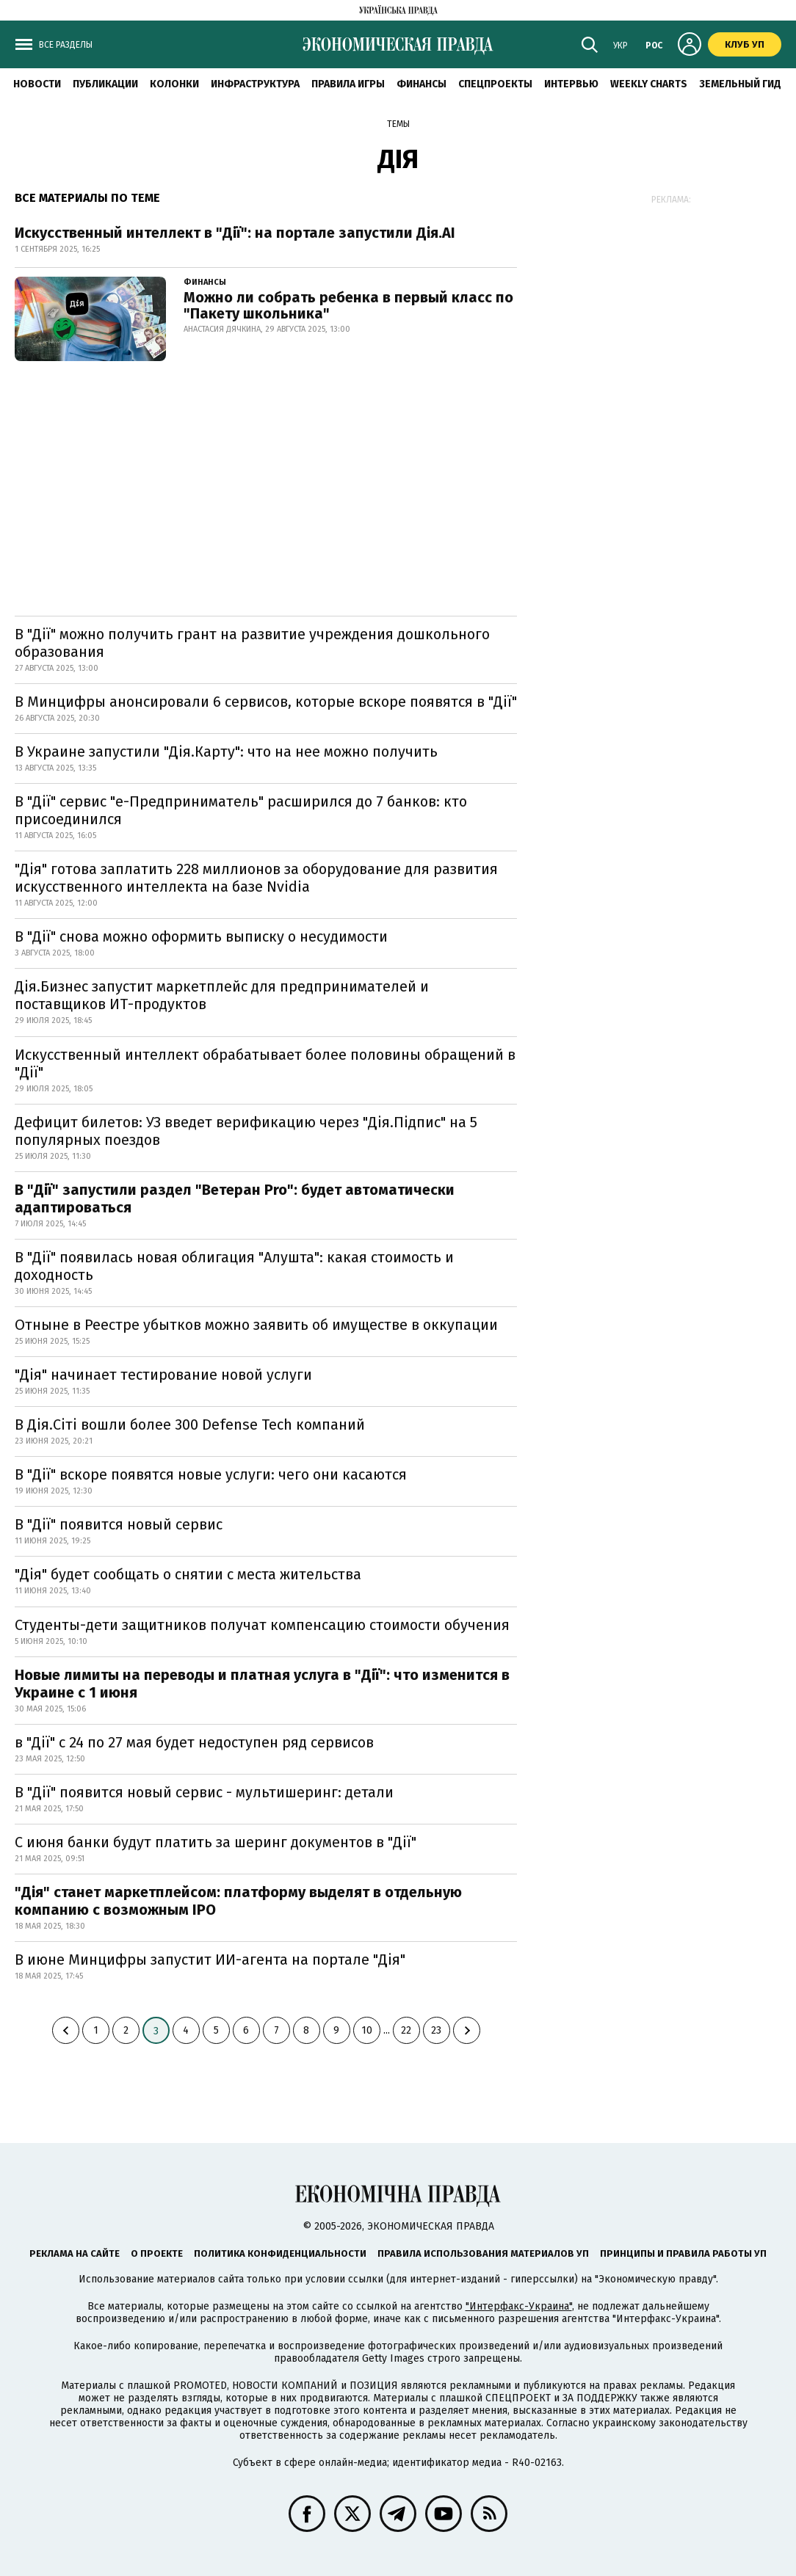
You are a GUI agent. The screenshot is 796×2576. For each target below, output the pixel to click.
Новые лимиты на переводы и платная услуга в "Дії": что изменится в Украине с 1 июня (262, 1683)
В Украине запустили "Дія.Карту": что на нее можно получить (226, 751)
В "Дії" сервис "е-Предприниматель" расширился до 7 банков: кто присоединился (241, 810)
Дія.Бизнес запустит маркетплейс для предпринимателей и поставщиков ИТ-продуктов (222, 995)
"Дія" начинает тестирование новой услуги (163, 1374)
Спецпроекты (495, 84)
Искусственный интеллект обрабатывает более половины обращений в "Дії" (265, 1063)
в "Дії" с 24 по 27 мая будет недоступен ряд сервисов (194, 1742)
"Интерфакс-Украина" (519, 2306)
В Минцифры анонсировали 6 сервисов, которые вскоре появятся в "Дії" (266, 701)
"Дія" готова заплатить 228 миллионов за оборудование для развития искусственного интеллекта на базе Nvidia (256, 877)
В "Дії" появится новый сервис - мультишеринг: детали (204, 1792)
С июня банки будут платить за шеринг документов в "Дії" (215, 1842)
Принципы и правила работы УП (683, 2253)
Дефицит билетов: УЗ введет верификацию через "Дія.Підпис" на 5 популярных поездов (246, 1131)
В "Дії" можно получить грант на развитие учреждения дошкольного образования (252, 643)
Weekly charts (648, 84)
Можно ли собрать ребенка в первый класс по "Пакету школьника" (348, 305)
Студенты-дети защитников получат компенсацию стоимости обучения (262, 1625)
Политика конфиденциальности (280, 2253)
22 (406, 2030)
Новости (37, 84)
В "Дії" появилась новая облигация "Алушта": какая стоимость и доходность (234, 1266)
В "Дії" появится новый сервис (118, 1524)
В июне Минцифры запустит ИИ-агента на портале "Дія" (210, 1959)
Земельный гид (740, 84)
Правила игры (348, 84)
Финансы (421, 84)
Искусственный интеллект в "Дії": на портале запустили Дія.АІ (235, 232)
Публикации (105, 84)
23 (436, 2030)
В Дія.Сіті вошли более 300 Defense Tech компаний (190, 1424)
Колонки (174, 84)
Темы (398, 124)
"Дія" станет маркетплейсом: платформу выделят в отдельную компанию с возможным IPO (238, 1900)
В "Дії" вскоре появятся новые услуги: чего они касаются (211, 1474)
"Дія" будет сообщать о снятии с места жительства (188, 1574)
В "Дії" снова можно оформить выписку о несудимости (201, 936)
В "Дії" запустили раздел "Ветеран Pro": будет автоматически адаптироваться (235, 1198)
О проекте (157, 2253)
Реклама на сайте (74, 2253)
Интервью (571, 84)
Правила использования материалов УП (483, 2253)
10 (366, 2030)
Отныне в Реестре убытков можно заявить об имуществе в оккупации (256, 1325)
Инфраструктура (255, 84)
